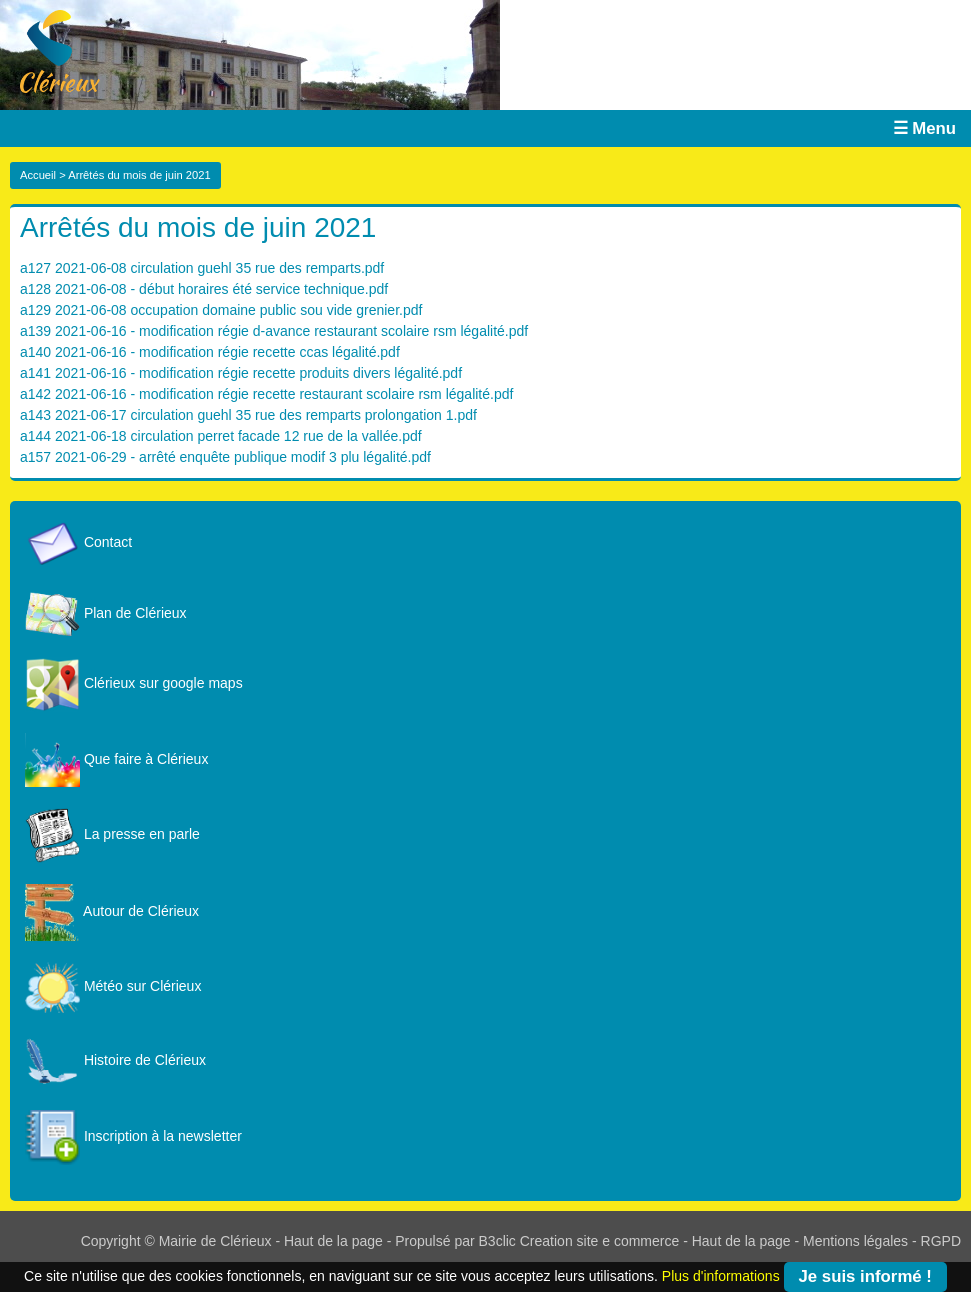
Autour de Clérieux (112, 911)
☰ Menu (924, 128)
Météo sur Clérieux (113, 986)
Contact (78, 542)
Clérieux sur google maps (134, 683)
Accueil (38, 175)
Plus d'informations (721, 1275)
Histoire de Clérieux (115, 1060)
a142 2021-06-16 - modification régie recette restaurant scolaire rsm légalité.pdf (266, 394)
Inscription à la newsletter (133, 1136)
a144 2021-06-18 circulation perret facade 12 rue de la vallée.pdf (221, 436)
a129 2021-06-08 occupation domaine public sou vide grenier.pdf (221, 310)
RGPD (941, 1241)
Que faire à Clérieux (116, 759)
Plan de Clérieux (106, 613)
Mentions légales (855, 1241)
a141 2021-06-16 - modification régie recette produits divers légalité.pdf (241, 373)
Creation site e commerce (600, 1241)
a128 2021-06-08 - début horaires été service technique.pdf (204, 289)
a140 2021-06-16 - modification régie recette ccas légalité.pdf (210, 352)
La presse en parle (112, 834)
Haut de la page (333, 1241)
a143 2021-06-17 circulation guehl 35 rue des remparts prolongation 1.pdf (248, 415)
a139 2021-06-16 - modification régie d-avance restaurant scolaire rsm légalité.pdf (274, 331)
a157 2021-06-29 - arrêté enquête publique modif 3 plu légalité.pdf (225, 457)
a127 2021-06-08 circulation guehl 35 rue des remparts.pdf (202, 268)
